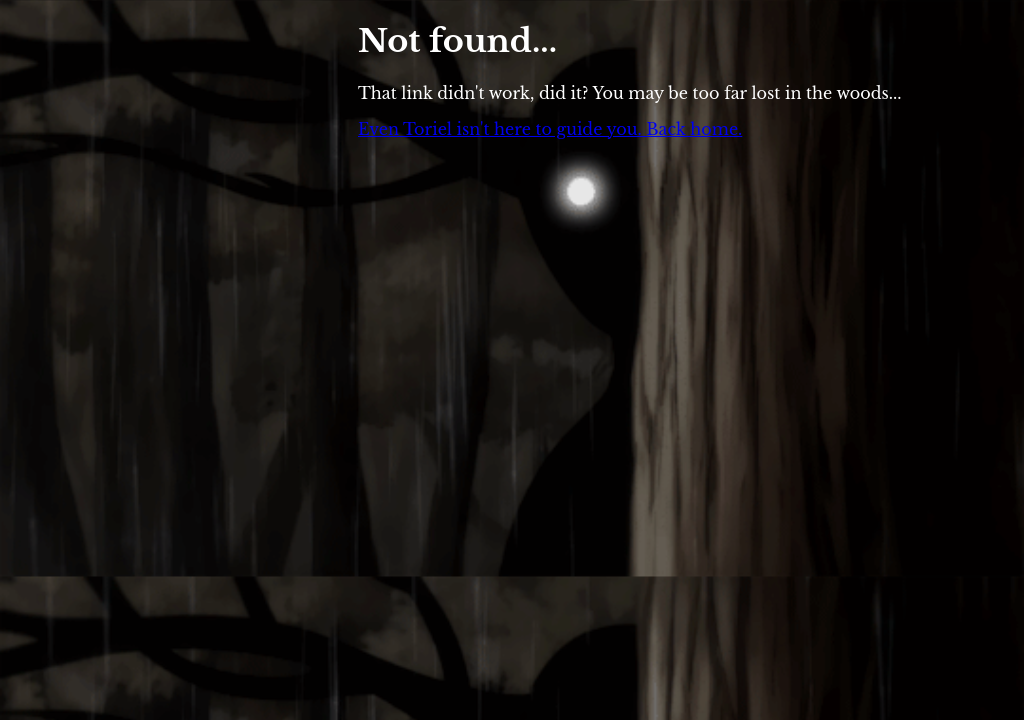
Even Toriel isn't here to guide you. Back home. (550, 129)
